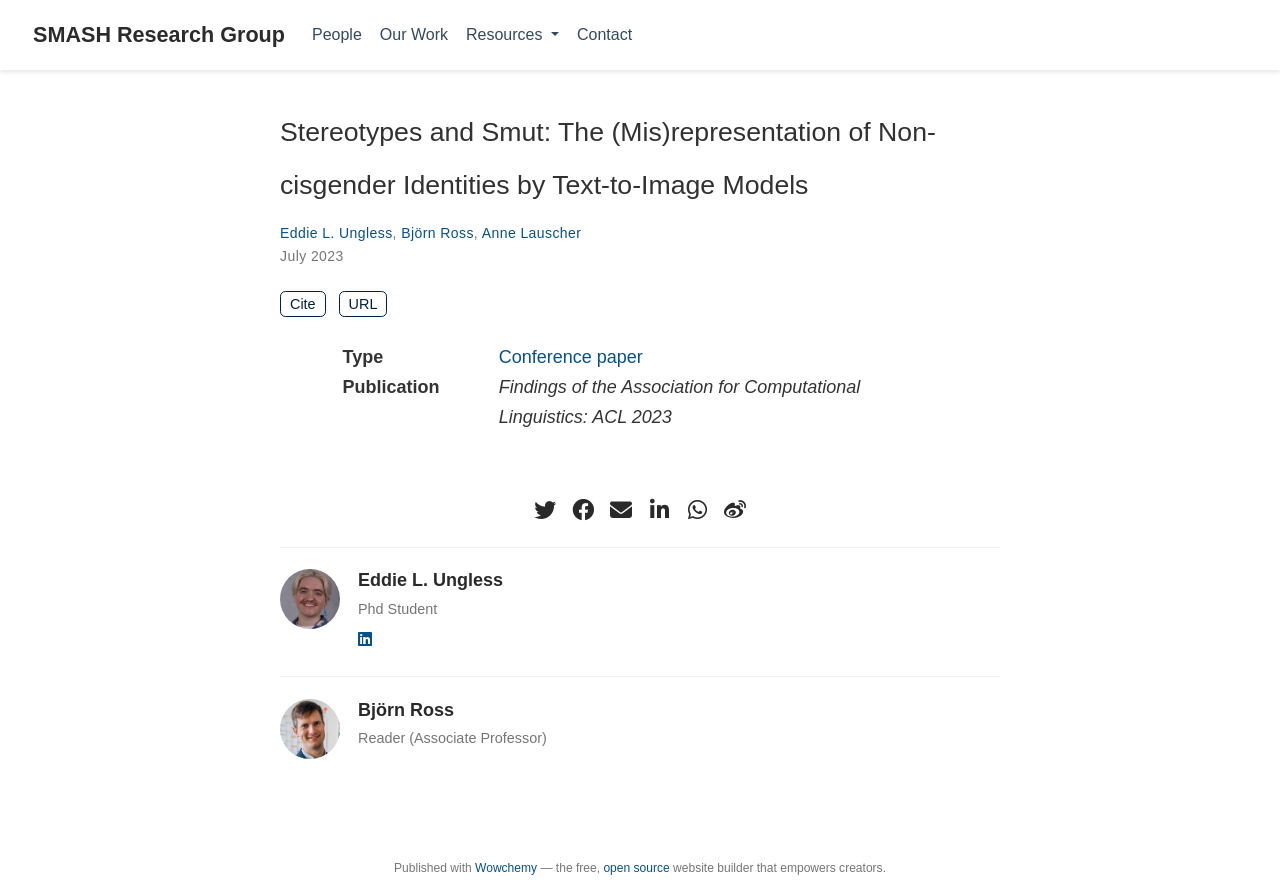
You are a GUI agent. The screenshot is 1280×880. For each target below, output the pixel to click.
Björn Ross (437, 233)
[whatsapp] (697, 510)
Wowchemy (506, 868)
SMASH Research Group (159, 34)
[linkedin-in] (659, 510)
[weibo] (735, 510)
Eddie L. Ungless (336, 233)
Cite (303, 304)
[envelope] (621, 510)
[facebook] (583, 510)
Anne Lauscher (532, 233)
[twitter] (545, 510)
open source (636, 868)
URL (363, 304)
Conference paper (571, 357)
